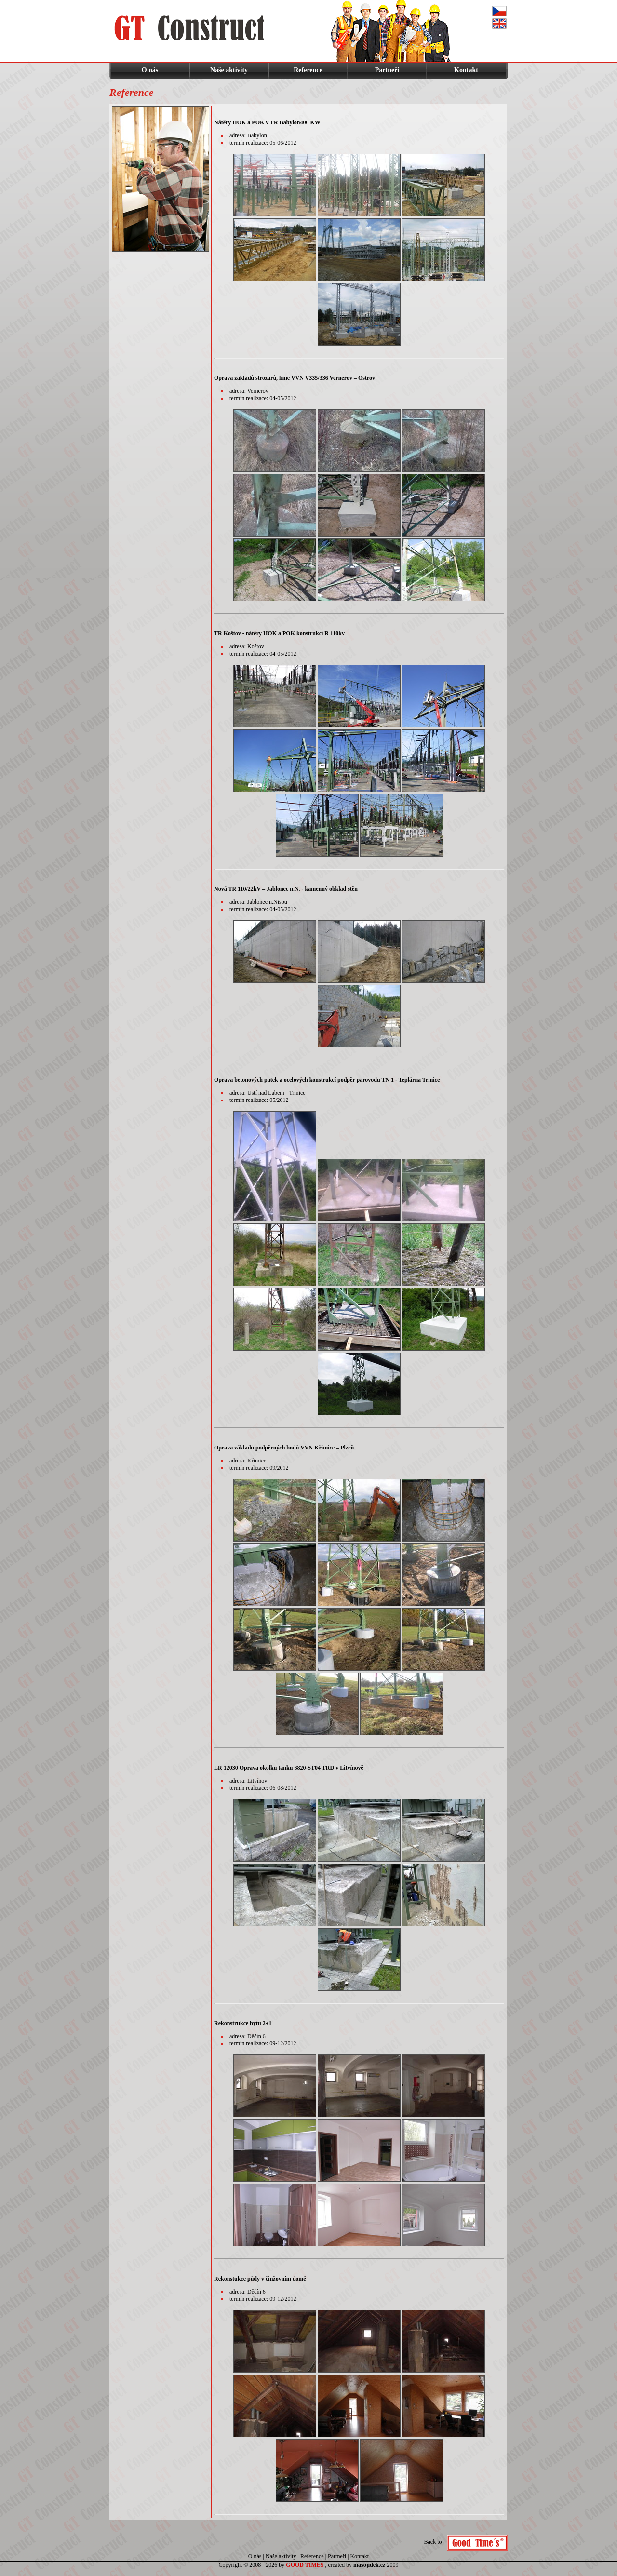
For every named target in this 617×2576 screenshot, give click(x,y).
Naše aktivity (229, 70)
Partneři (387, 70)
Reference (308, 70)
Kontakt (466, 70)
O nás (150, 70)
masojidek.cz (369, 2565)
